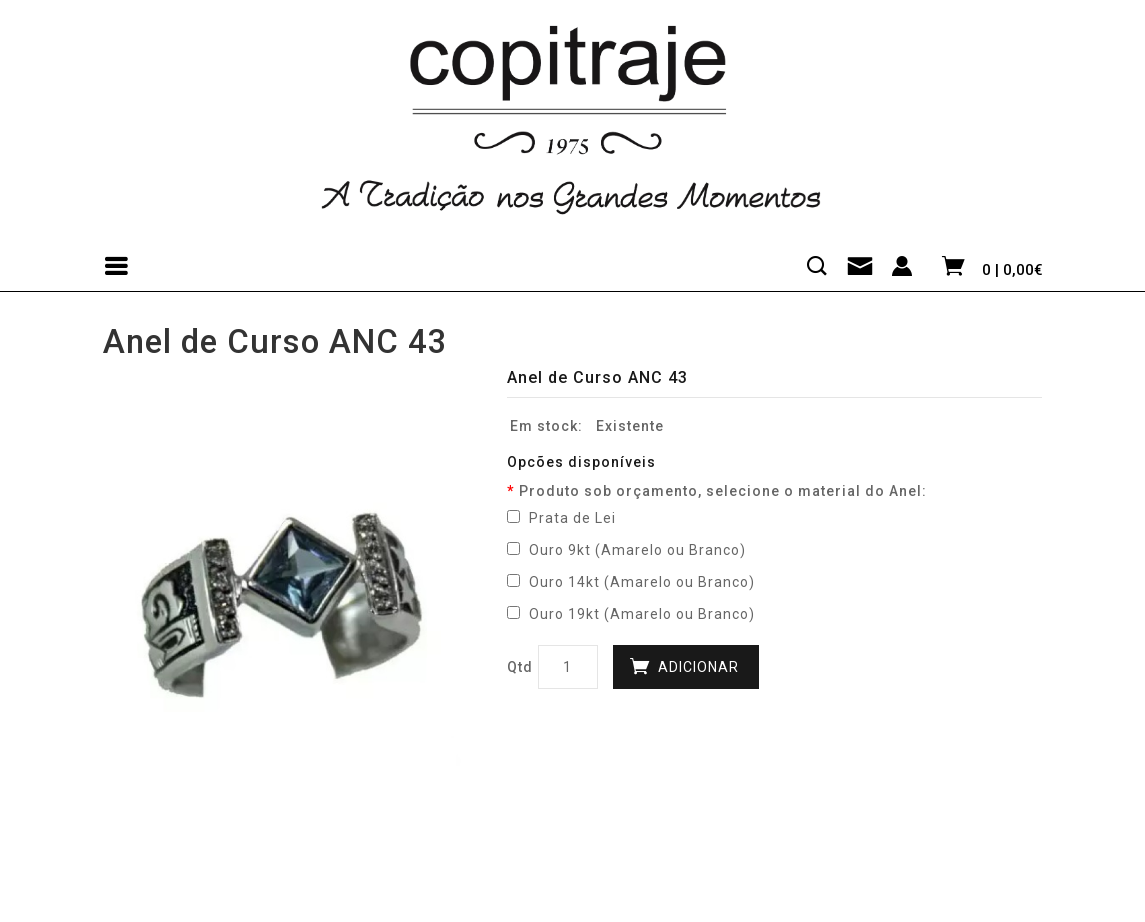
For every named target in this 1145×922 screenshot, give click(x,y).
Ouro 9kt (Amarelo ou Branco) (626, 550)
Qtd (520, 667)
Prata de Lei (561, 518)
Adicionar (698, 667)
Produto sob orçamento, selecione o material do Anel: (723, 491)
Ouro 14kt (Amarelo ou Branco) (631, 582)
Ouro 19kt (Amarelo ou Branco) (631, 614)
